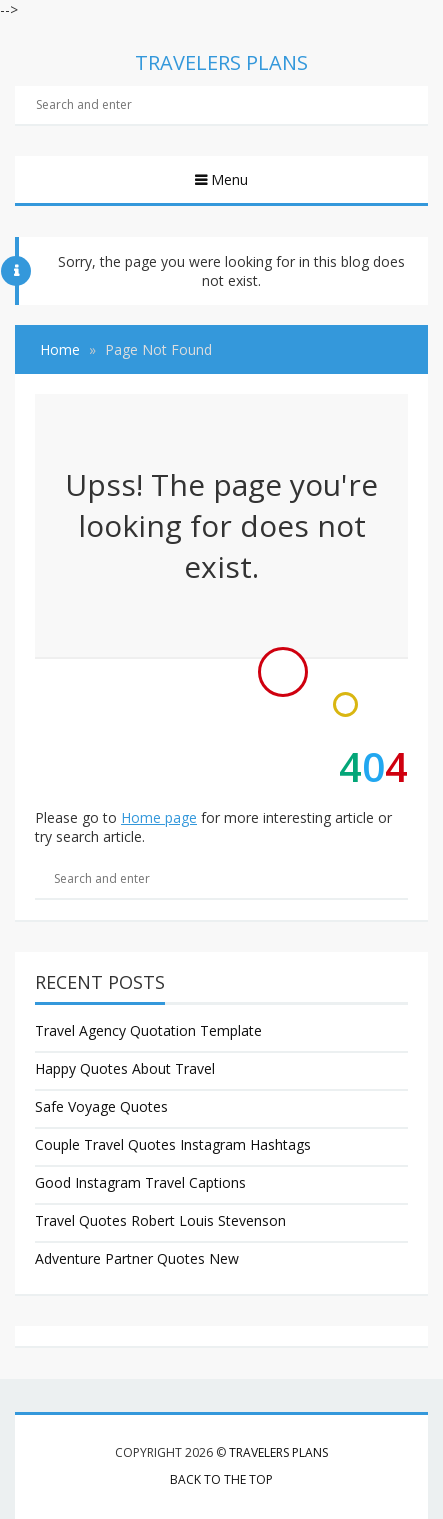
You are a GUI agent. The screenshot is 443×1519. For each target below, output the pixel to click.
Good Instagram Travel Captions (140, 1182)
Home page (159, 817)
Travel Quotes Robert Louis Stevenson (160, 1220)
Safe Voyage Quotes (101, 1106)
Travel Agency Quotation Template (148, 1030)
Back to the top (221, 1479)
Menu (227, 179)
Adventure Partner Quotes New (137, 1258)
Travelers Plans (278, 1452)
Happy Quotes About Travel (125, 1068)
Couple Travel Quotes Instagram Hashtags (173, 1144)
